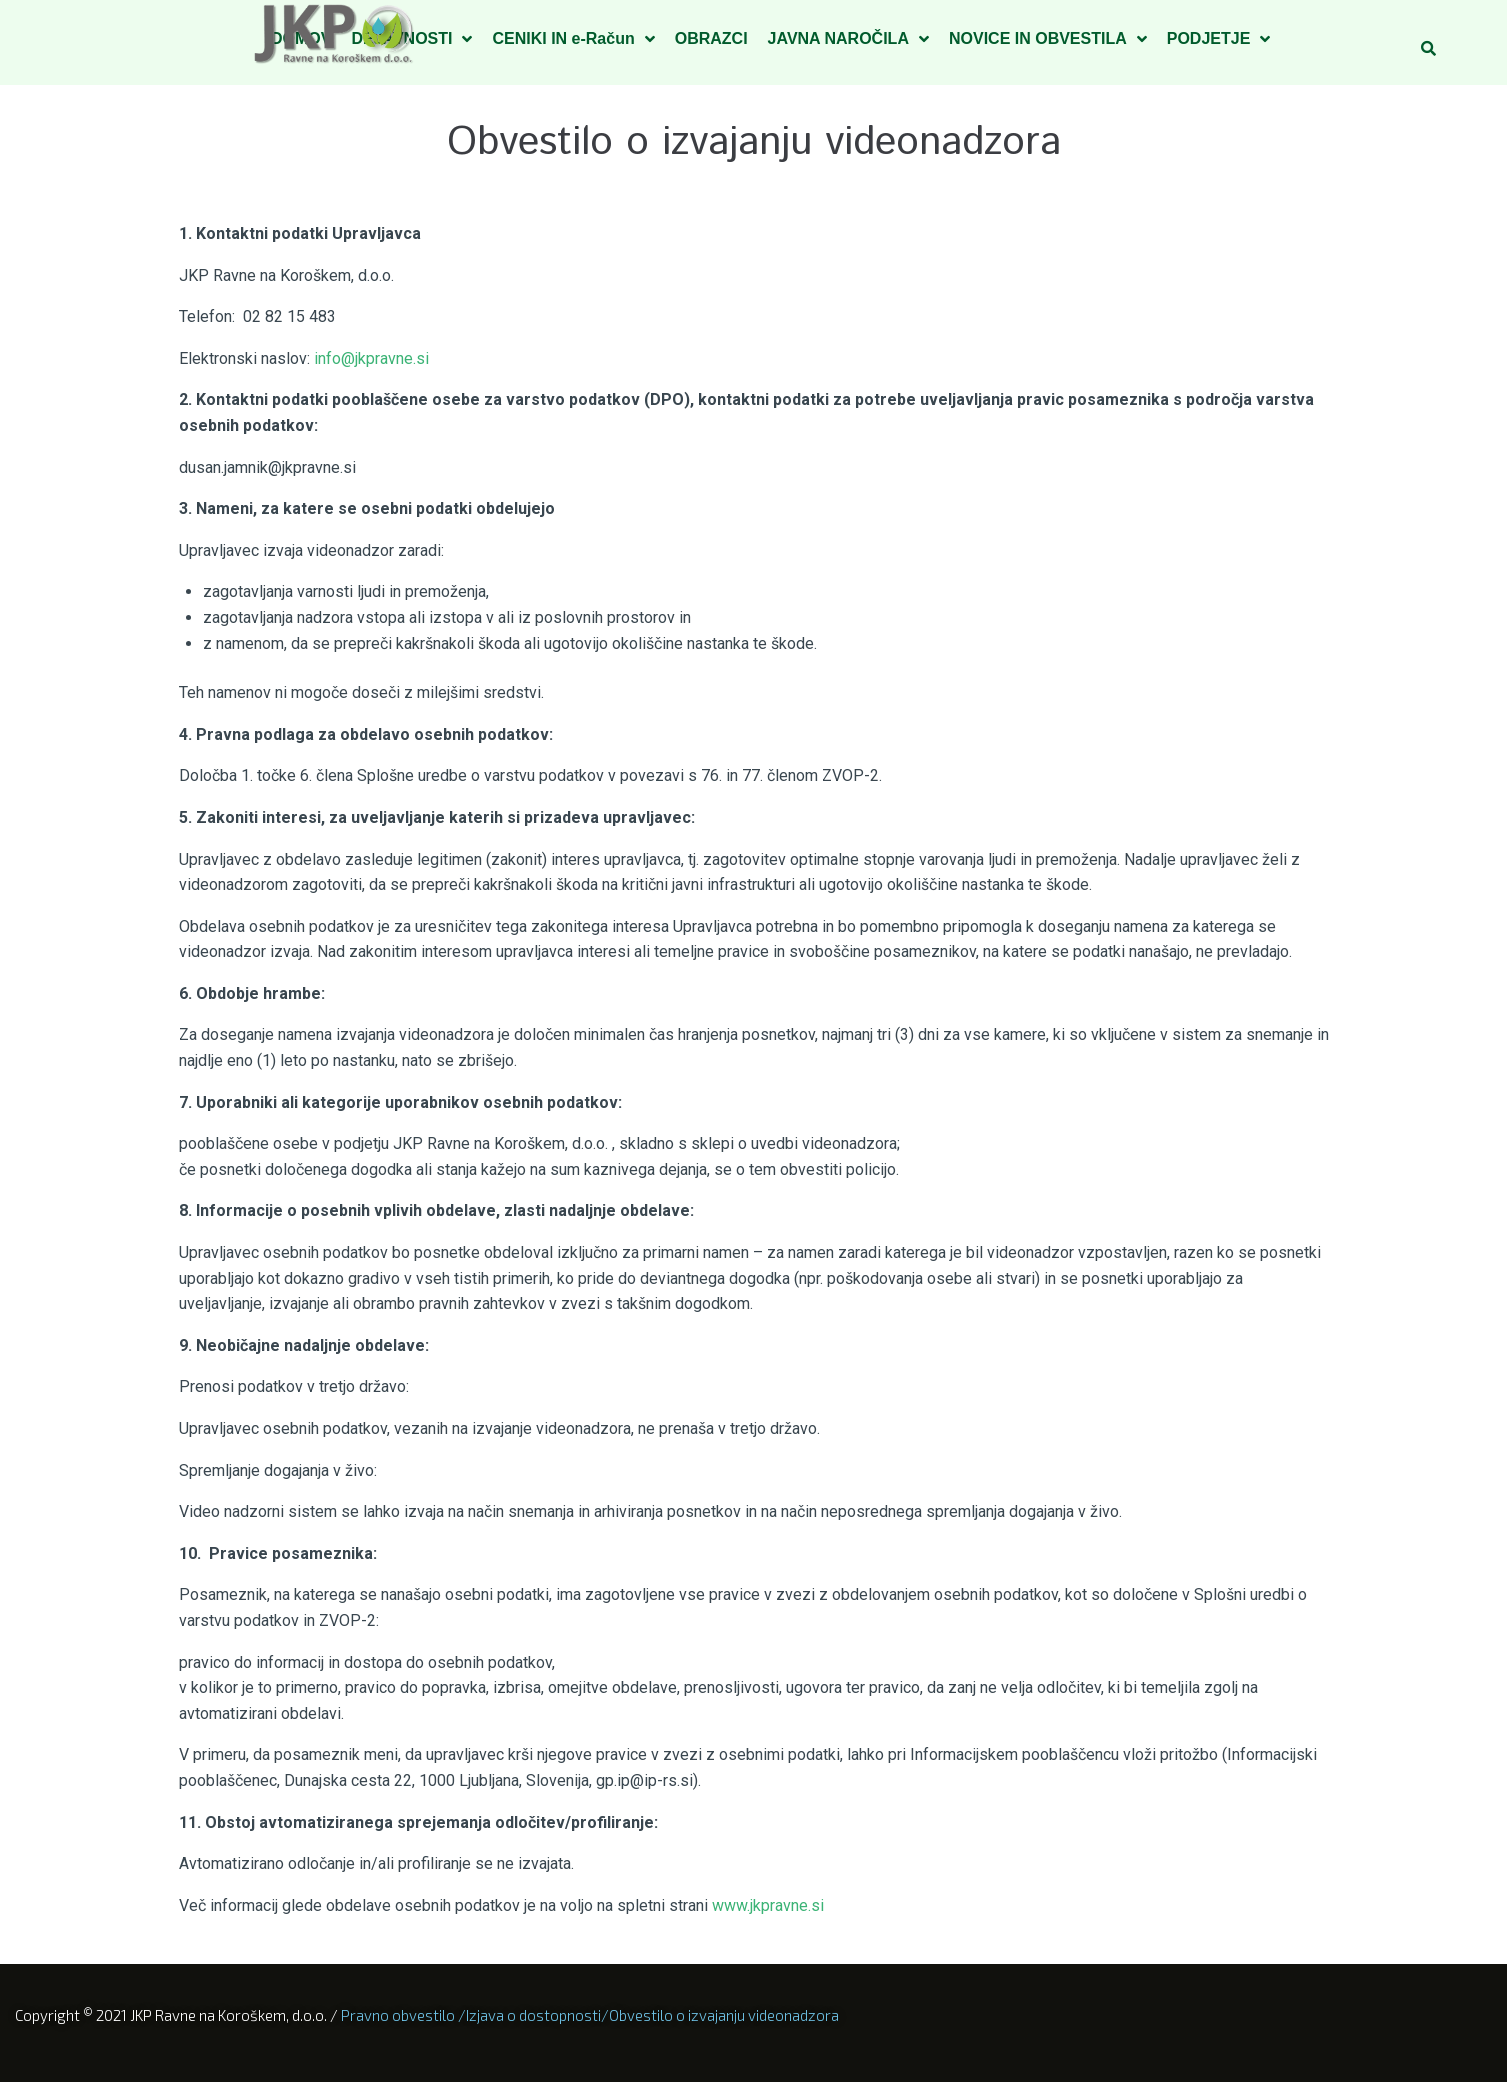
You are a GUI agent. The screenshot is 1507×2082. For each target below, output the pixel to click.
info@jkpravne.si (371, 358)
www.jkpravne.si (772, 1905)
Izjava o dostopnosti (533, 2015)
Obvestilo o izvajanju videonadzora (724, 2015)
